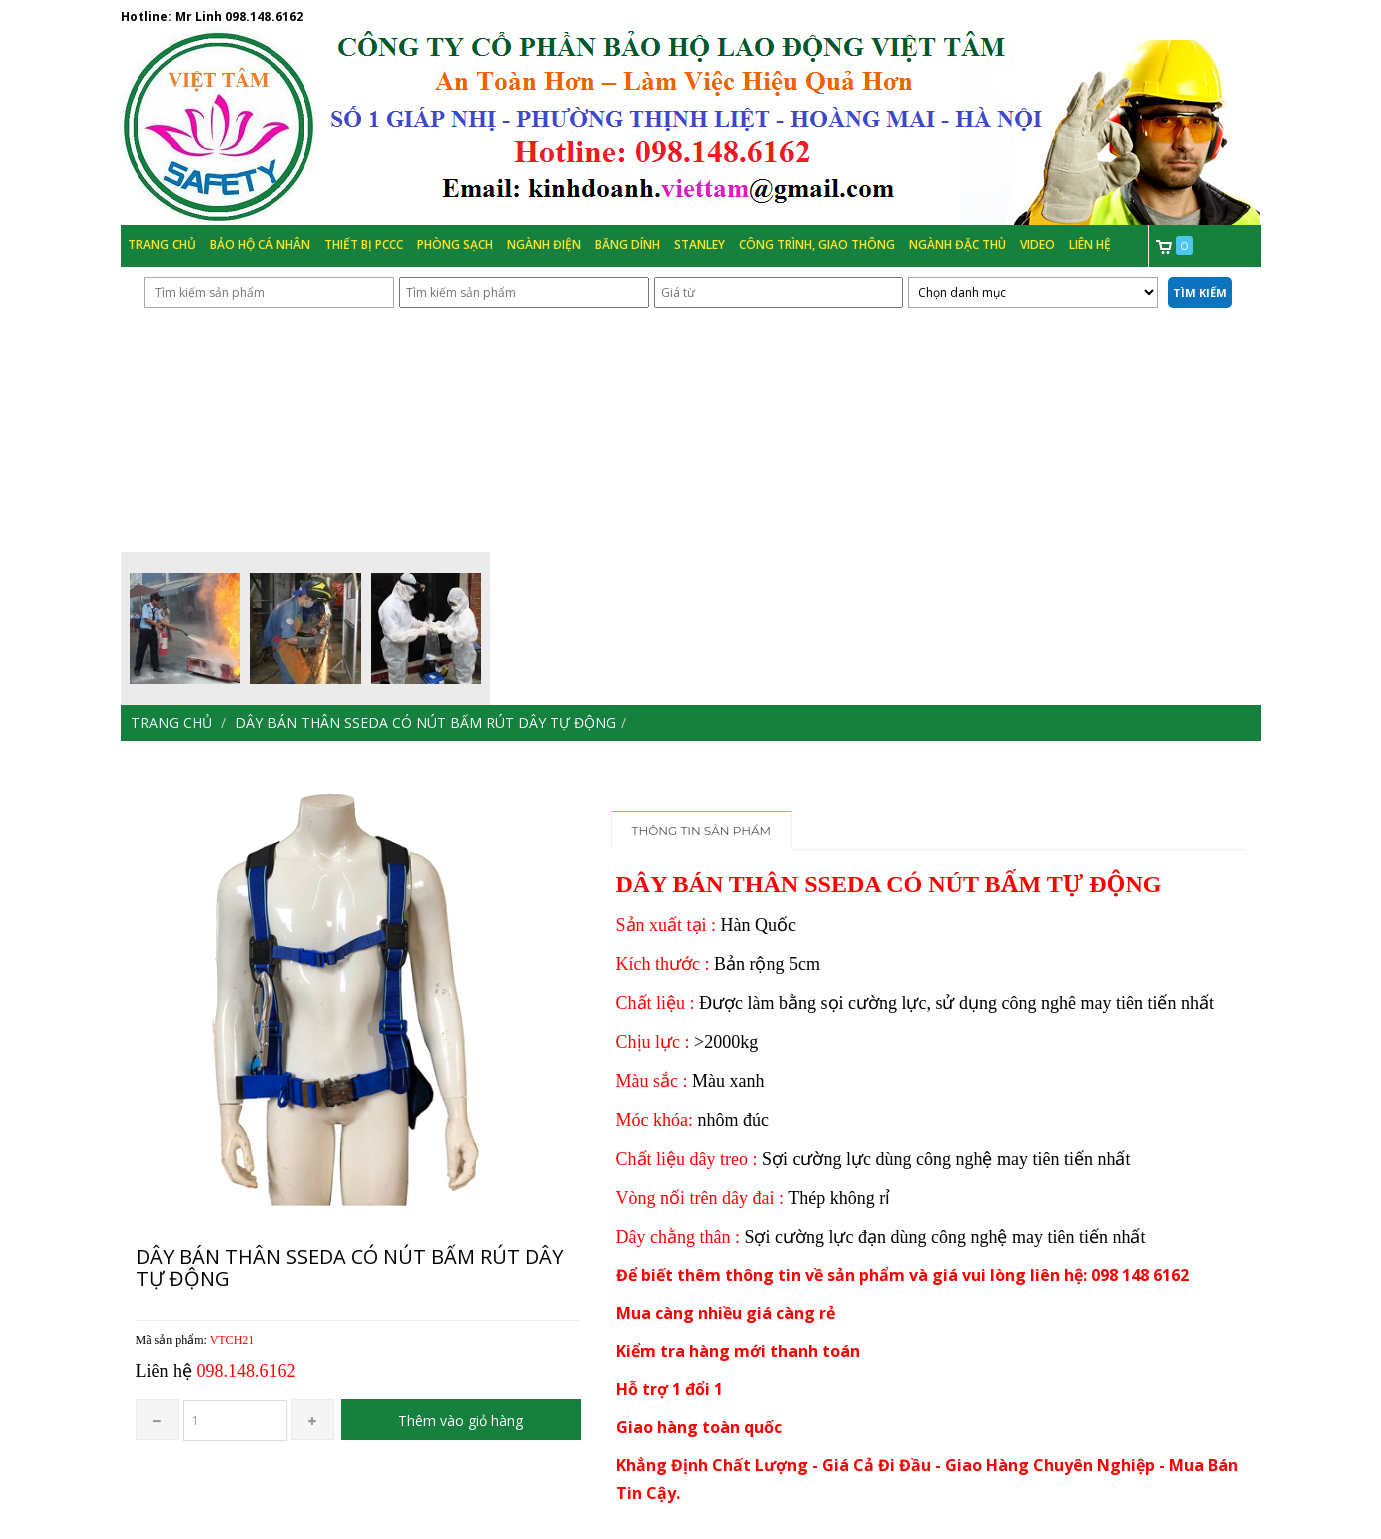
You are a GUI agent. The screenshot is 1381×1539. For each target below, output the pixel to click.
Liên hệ (1090, 244)
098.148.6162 (264, 16)
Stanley (699, 244)
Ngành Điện (544, 244)
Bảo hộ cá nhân (260, 244)
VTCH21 (232, 1340)
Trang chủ (162, 244)
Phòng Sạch (455, 244)
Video (1037, 244)
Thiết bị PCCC (363, 244)
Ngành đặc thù (957, 244)
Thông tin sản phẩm (702, 830)
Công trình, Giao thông (817, 244)
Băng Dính (627, 244)
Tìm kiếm (1200, 292)
